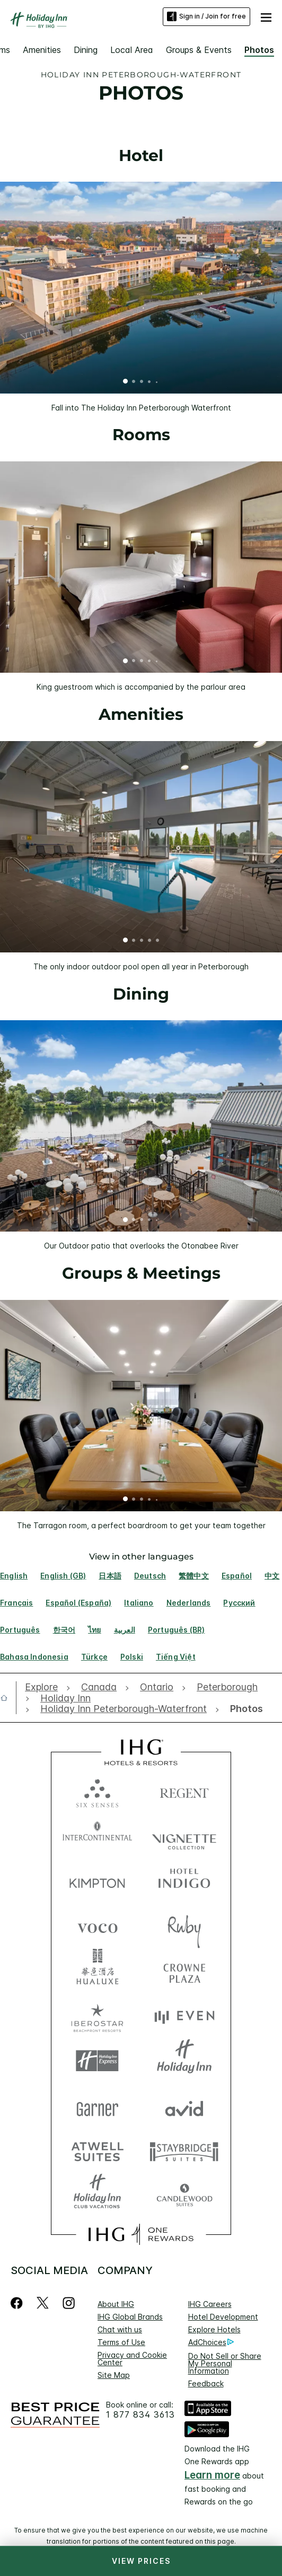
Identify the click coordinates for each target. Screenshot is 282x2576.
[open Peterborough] (227, 1687)
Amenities (42, 49)
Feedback (206, 2383)
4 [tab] (149, 382)
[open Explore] (44, 1687)
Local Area (131, 49)
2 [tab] (133, 382)
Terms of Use (121, 2342)
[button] (266, 16)
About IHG (116, 2303)
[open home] (8, 1697)
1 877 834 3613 (140, 2415)
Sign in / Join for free (206, 16)
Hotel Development (223, 2316)
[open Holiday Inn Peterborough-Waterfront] (123, 1709)
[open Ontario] (157, 1687)
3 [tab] (141, 382)
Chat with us (120, 2329)
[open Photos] (244, 1709)
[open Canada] (99, 1687)
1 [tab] (125, 382)
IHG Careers (210, 2303)
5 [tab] (157, 382)
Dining (86, 49)
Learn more (212, 2475)
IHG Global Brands (130, 2316)
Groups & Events (199, 49)
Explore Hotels (214, 2329)
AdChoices (211, 2342)
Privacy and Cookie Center (132, 2358)
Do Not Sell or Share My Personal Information (224, 2363)
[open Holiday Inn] (65, 1698)
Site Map (114, 2374)
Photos (259, 49)
